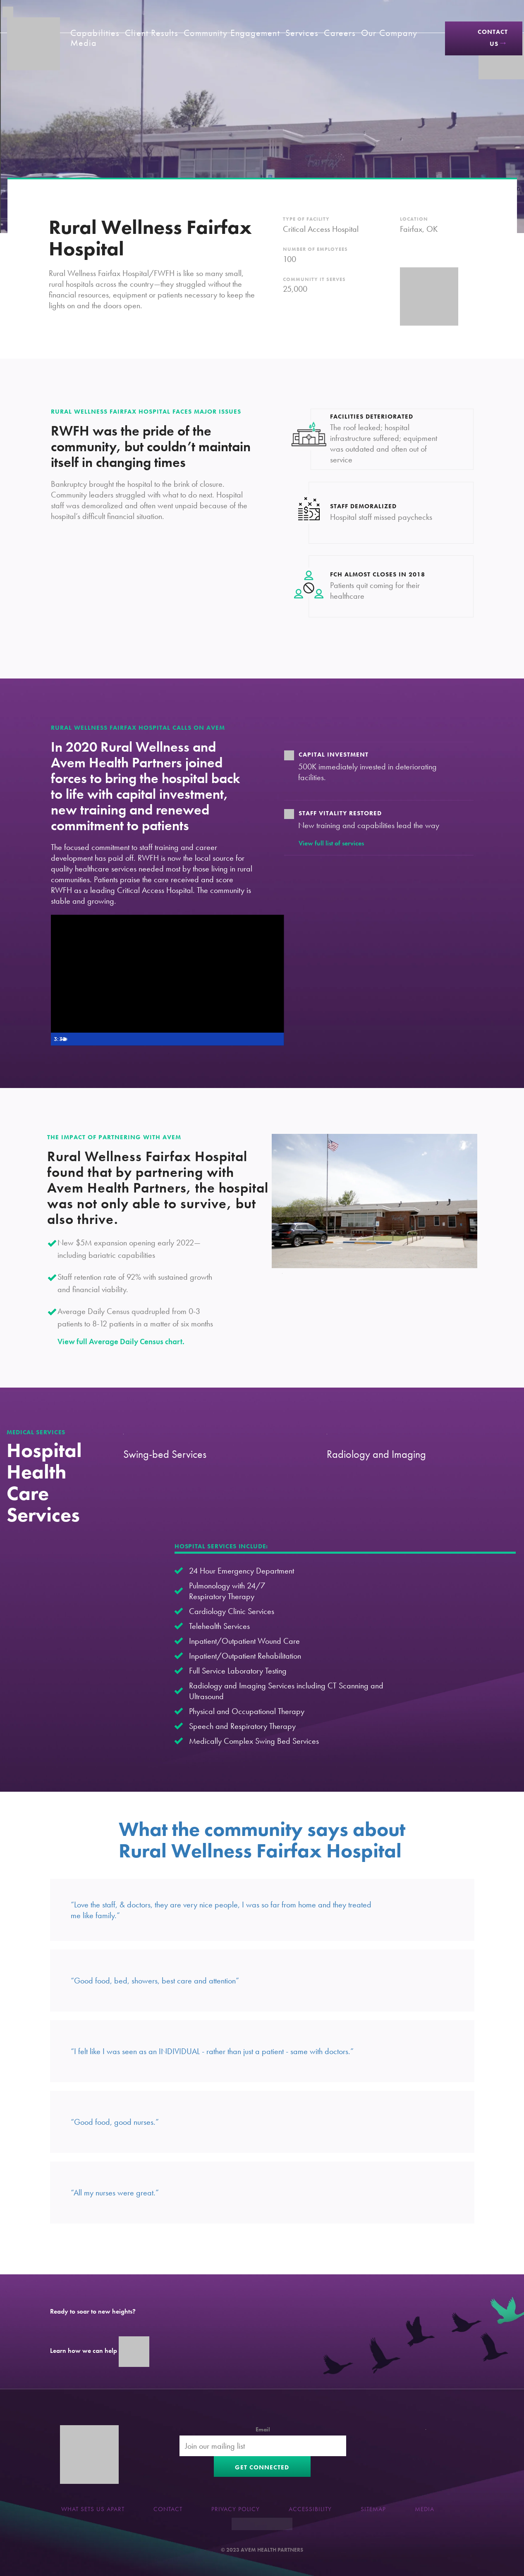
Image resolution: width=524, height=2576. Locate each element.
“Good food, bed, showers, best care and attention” (155, 1980)
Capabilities (95, 33)
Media (83, 43)
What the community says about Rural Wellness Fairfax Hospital (262, 1840)
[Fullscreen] (276, 1039)
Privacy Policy (235, 2509)
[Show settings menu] (260, 1039)
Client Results (151, 33)
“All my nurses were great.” (115, 2192)
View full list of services (331, 843)
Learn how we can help (99, 2350)
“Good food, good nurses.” (115, 2122)
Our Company (389, 33)
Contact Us (493, 38)
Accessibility (310, 2509)
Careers (340, 33)
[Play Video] (59, 1039)
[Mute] (245, 1039)
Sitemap (373, 2509)
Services (302, 33)
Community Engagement (232, 33)
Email (263, 2429)
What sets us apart (92, 2509)
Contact (167, 2509)
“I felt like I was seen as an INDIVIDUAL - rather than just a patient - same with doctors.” (212, 2051)
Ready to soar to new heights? (93, 2311)
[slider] (158, 1039)
